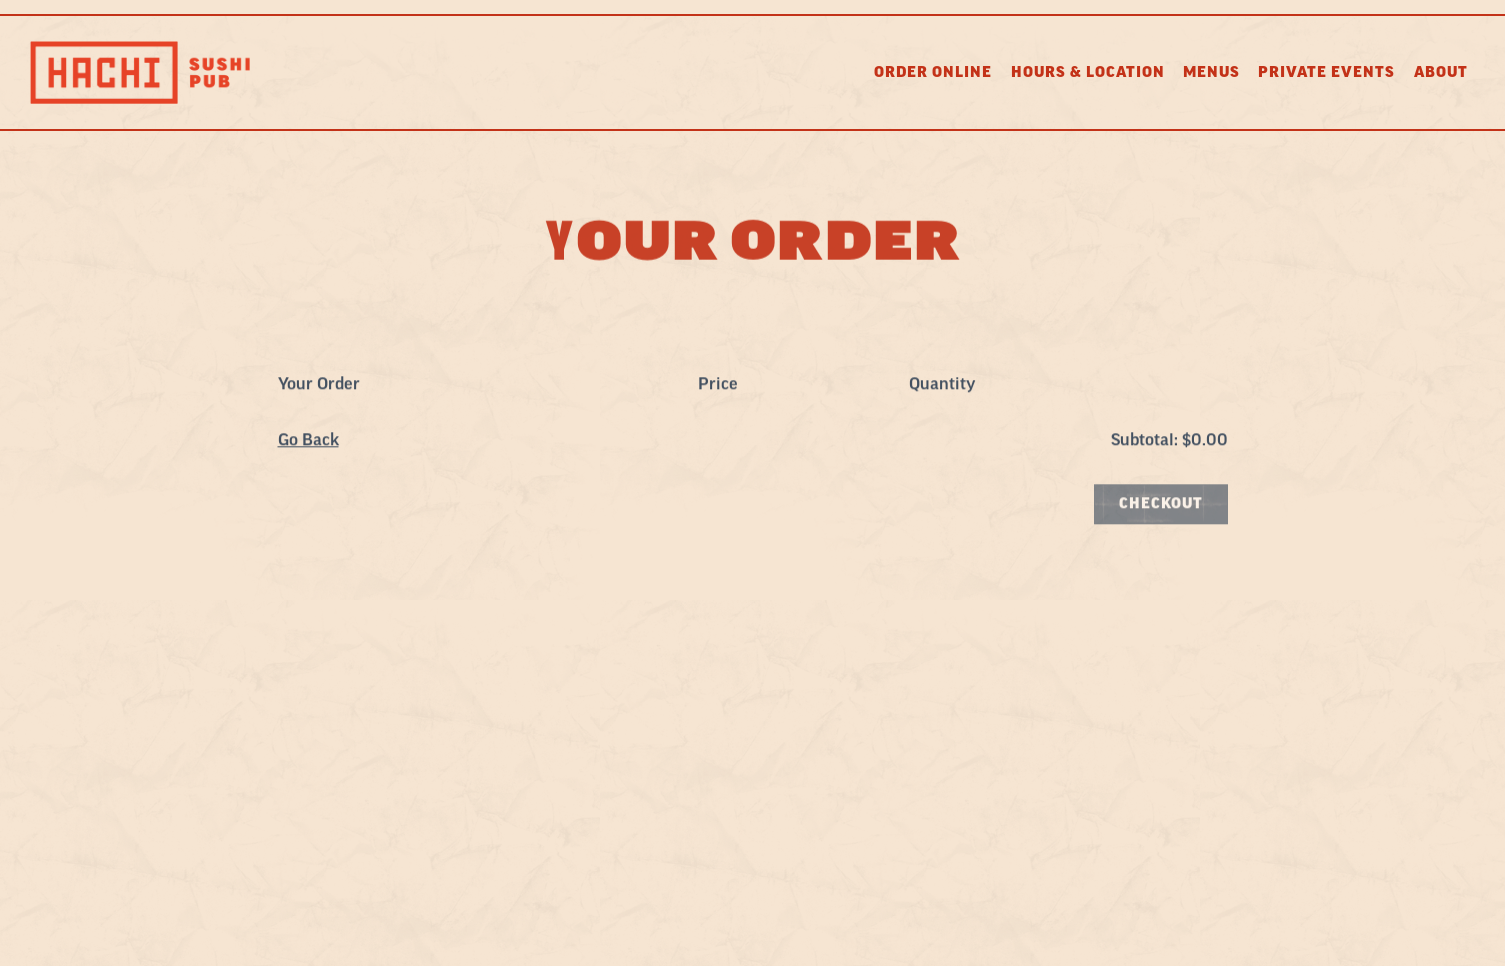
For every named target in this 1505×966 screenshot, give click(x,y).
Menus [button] (1211, 72)
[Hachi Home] (140, 72)
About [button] (1441, 72)
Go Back (308, 442)
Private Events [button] (1326, 72)
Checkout (1161, 505)
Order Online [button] (933, 72)
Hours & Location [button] (1088, 72)
